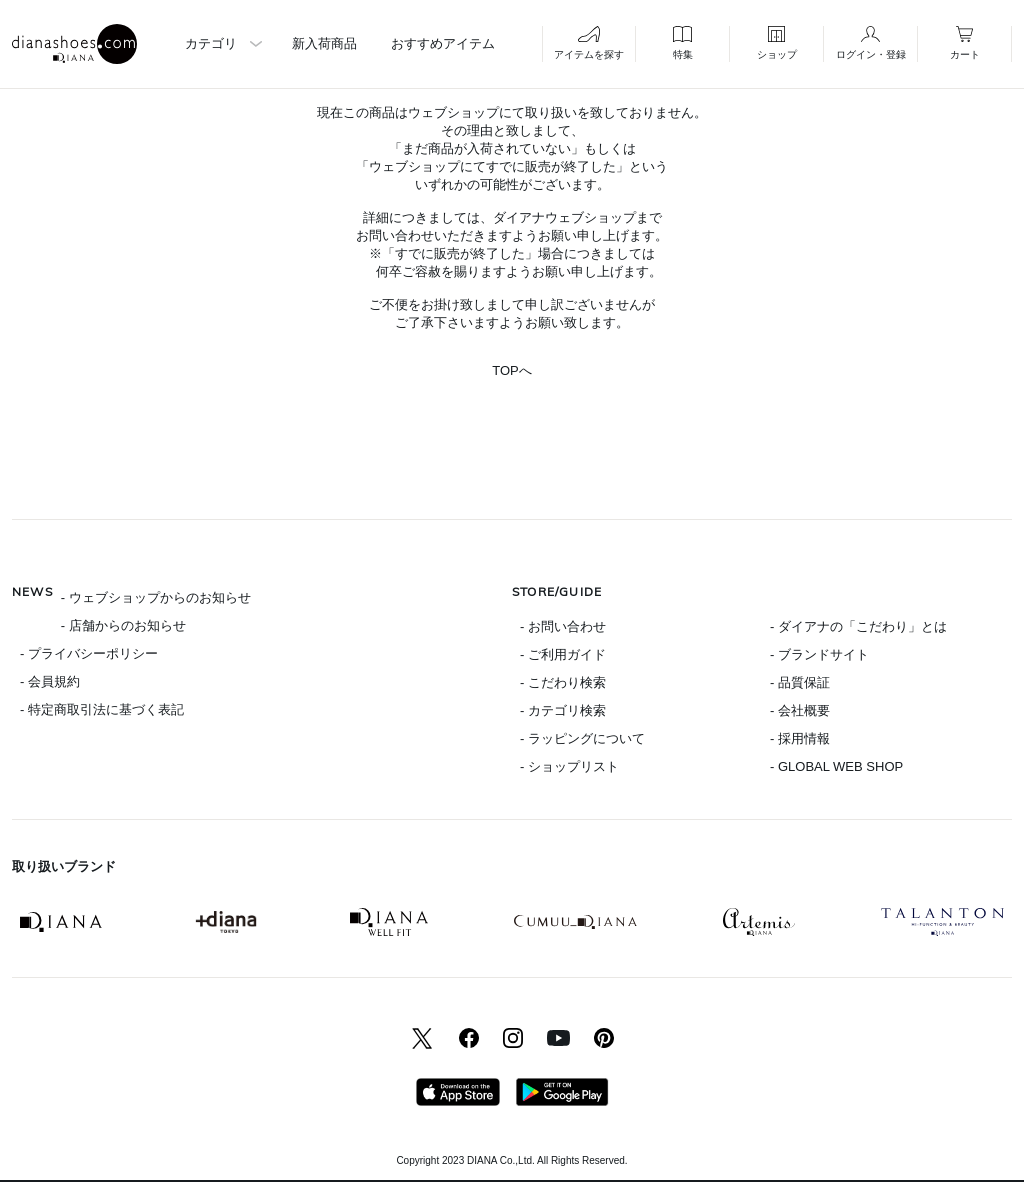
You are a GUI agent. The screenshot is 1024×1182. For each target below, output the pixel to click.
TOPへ (512, 370)
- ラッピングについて (582, 738)
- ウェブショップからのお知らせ (156, 597)
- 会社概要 (800, 710)
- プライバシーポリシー (89, 653)
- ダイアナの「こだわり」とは (858, 626)
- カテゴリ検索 (563, 710)
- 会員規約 (50, 681)
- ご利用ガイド (563, 654)
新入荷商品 (324, 43)
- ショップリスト (569, 766)
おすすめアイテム (443, 43)
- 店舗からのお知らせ (123, 625)
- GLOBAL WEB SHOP (836, 766)
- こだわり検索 (563, 682)
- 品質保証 (800, 682)
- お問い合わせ (563, 626)
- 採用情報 (800, 738)
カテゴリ (211, 43)
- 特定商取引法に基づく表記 (102, 709)
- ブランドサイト (819, 654)
